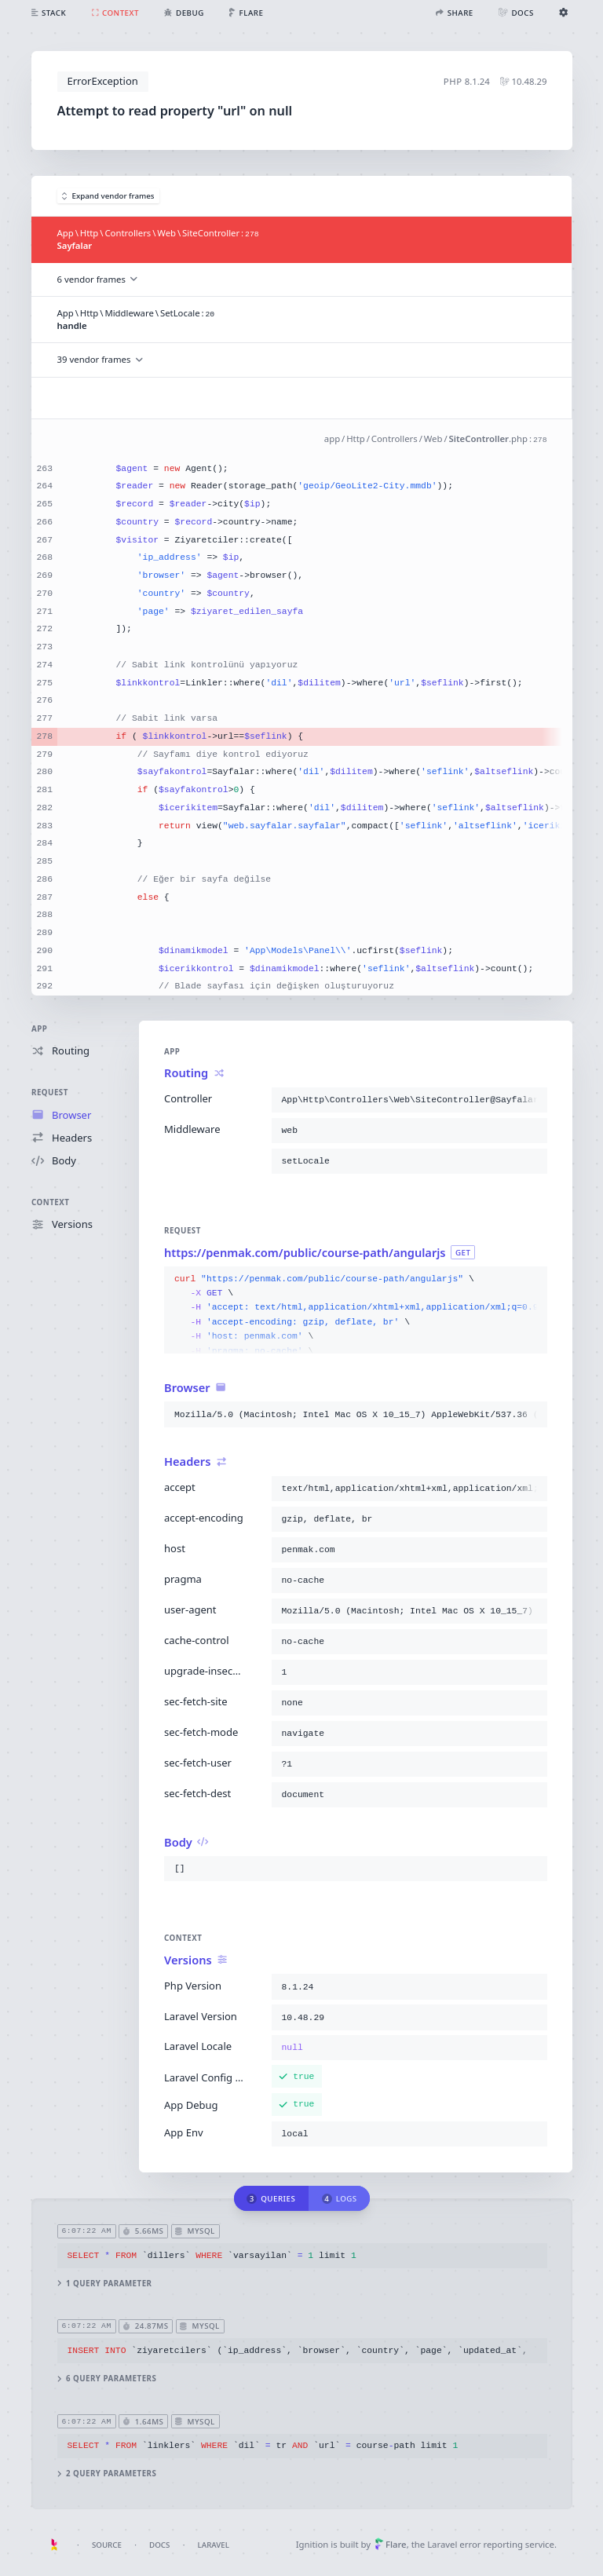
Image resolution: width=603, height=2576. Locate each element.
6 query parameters (106, 2378)
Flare (391, 2544)
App (39, 1029)
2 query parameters (106, 2473)
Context (50, 1202)
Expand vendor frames (108, 196)
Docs (159, 2545)
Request (49, 1093)
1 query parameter (104, 2283)
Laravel (213, 2545)
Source (107, 2545)
